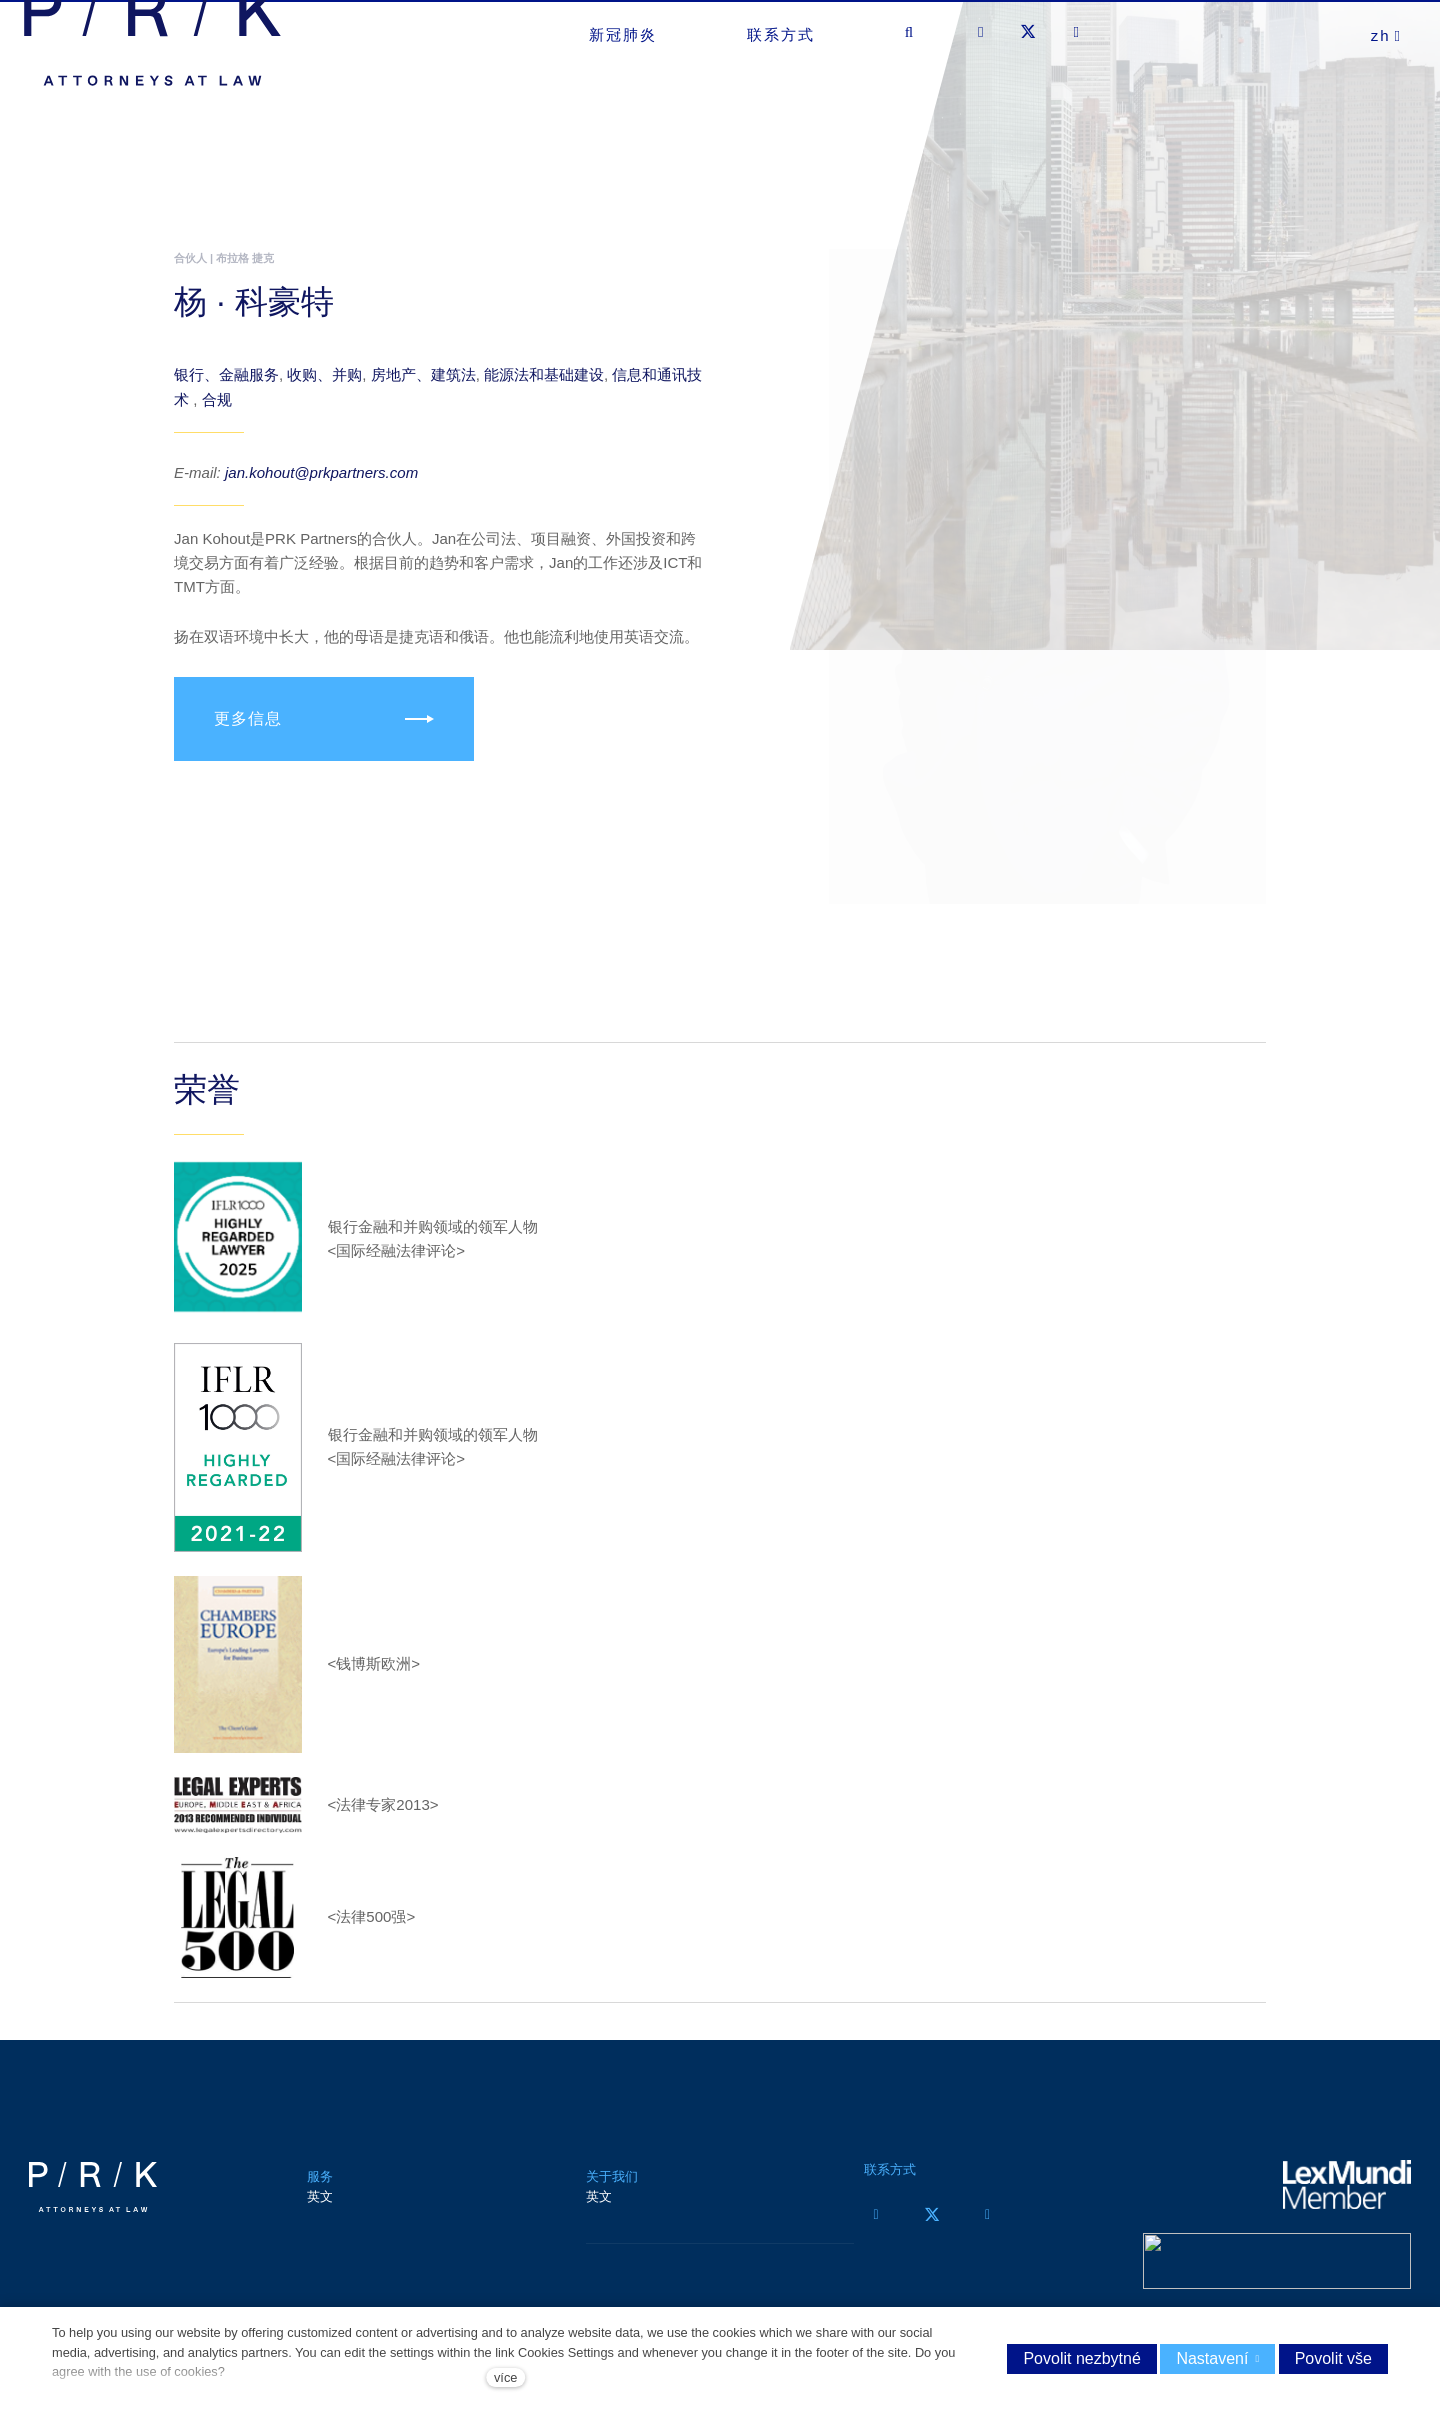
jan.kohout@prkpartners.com (321, 487)
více (505, 2377)
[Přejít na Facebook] (876, 2229)
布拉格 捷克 (245, 258)
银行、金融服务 (226, 389)
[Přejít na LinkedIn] (988, 2229)
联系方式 (890, 2184)
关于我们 (612, 2191)
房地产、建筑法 (423, 389)
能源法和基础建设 (544, 389)
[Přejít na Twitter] (932, 2229)
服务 (320, 2191)
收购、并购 (324, 389)
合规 (217, 413)
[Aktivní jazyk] (1386, 80)
